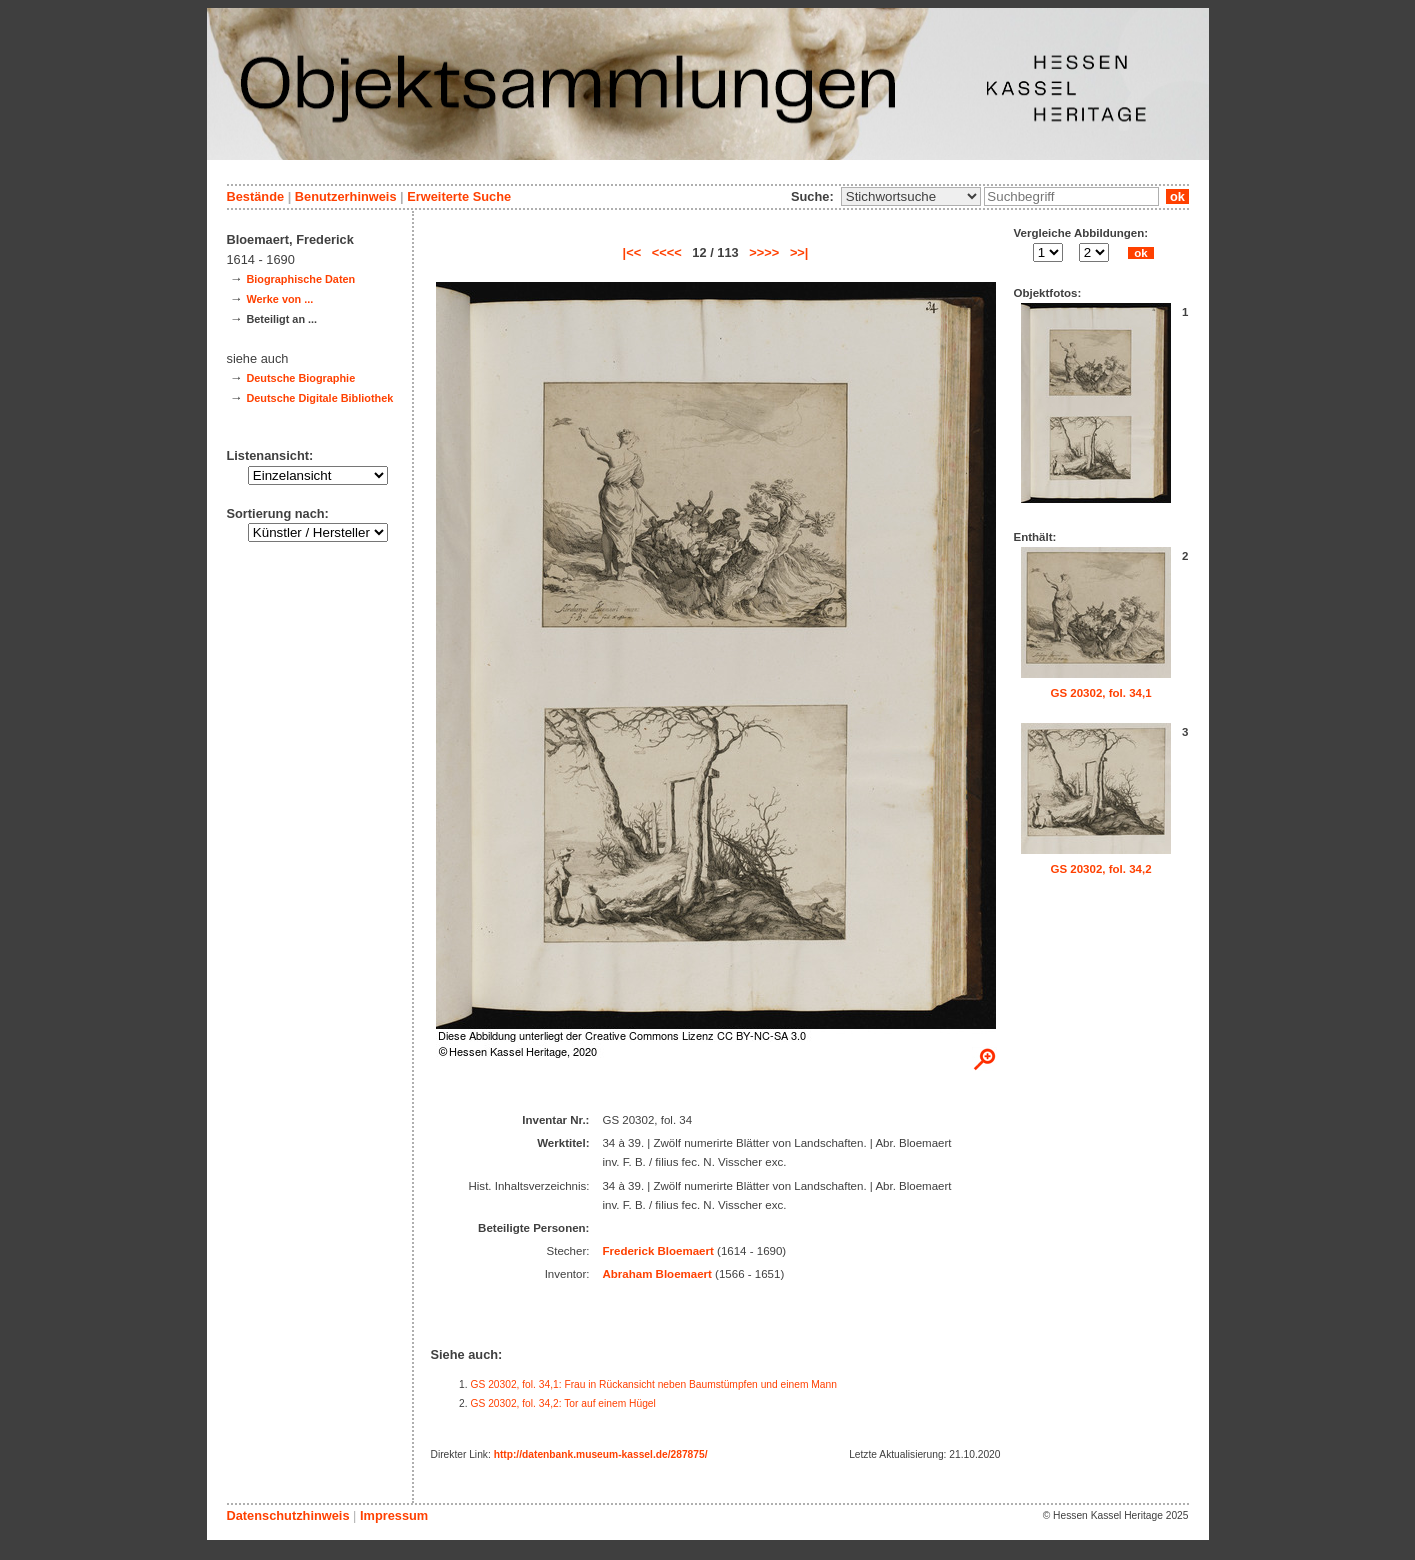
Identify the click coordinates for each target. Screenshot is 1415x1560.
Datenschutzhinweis (288, 1515)
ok (1177, 196)
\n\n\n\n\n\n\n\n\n (911, 196)
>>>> (764, 252)
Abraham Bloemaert (656, 1274)
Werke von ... (279, 299)
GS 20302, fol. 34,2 (1100, 869)
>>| (799, 252)
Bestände (256, 196)
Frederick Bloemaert (657, 1251)
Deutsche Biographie (300, 378)
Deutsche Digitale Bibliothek (319, 398)
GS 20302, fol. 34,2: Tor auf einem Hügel (563, 1403)
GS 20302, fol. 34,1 (1100, 693)
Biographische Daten (300, 279)
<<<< (667, 252)
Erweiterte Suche (459, 196)
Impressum (394, 1515)
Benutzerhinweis (346, 196)
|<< (632, 252)
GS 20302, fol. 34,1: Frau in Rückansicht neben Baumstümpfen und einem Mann (654, 1384)
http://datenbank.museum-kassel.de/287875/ (601, 1454)
